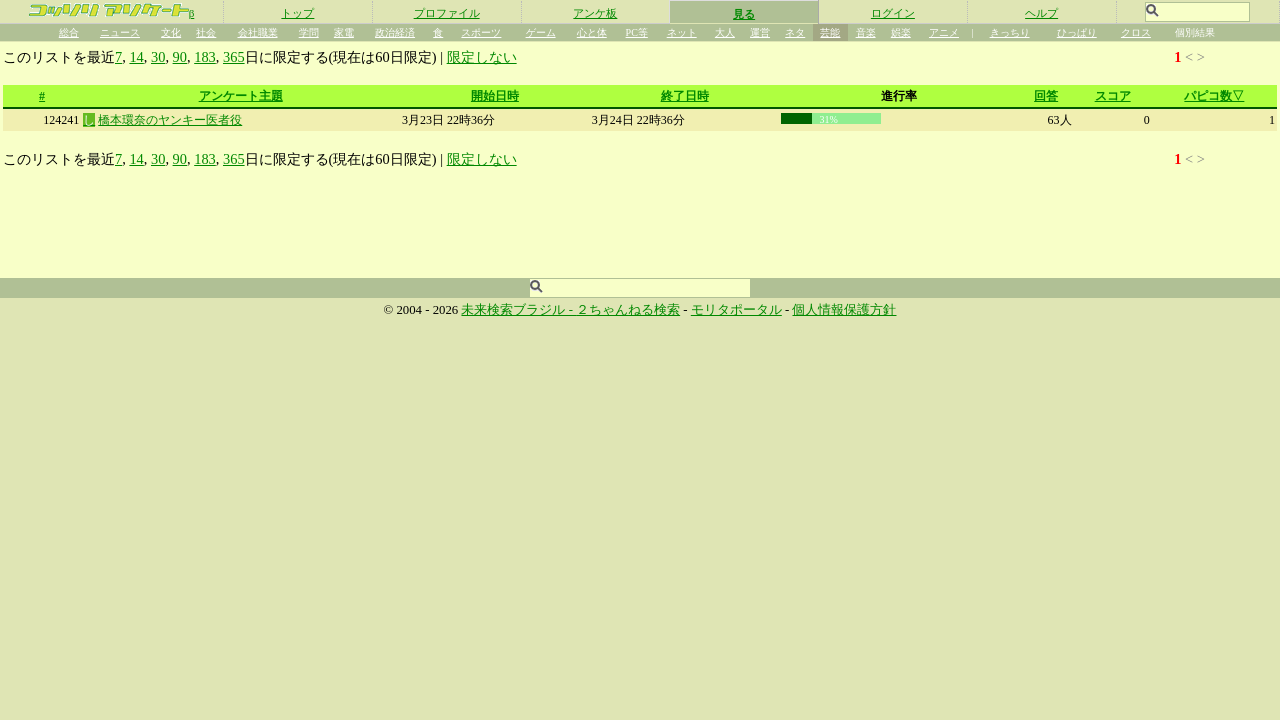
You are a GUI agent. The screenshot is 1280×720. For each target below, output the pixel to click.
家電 (344, 32)
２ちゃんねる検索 (628, 310)
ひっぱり (1077, 32)
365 (234, 57)
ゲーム (541, 32)
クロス (1136, 32)
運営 (760, 32)
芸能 (830, 32)
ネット (682, 32)
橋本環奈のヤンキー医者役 (170, 120)
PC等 (637, 32)
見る (744, 14)
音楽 (866, 32)
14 (136, 57)
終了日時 (685, 96)
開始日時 (495, 96)
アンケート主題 (241, 96)
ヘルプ (1041, 13)
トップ (297, 13)
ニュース (120, 32)
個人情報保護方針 (844, 310)
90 (180, 57)
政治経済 (395, 32)
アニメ (944, 32)
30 (158, 57)
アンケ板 (595, 13)
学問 (309, 32)
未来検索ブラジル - (518, 310)
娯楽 (901, 32)
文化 (171, 32)
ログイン (893, 13)
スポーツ (481, 32)
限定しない (482, 57)
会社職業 (258, 32)
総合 (69, 32)
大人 (725, 32)
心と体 (592, 32)
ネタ (795, 32)
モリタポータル (736, 310)
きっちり (1010, 32)
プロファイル (447, 13)
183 (205, 57)
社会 (206, 32)
